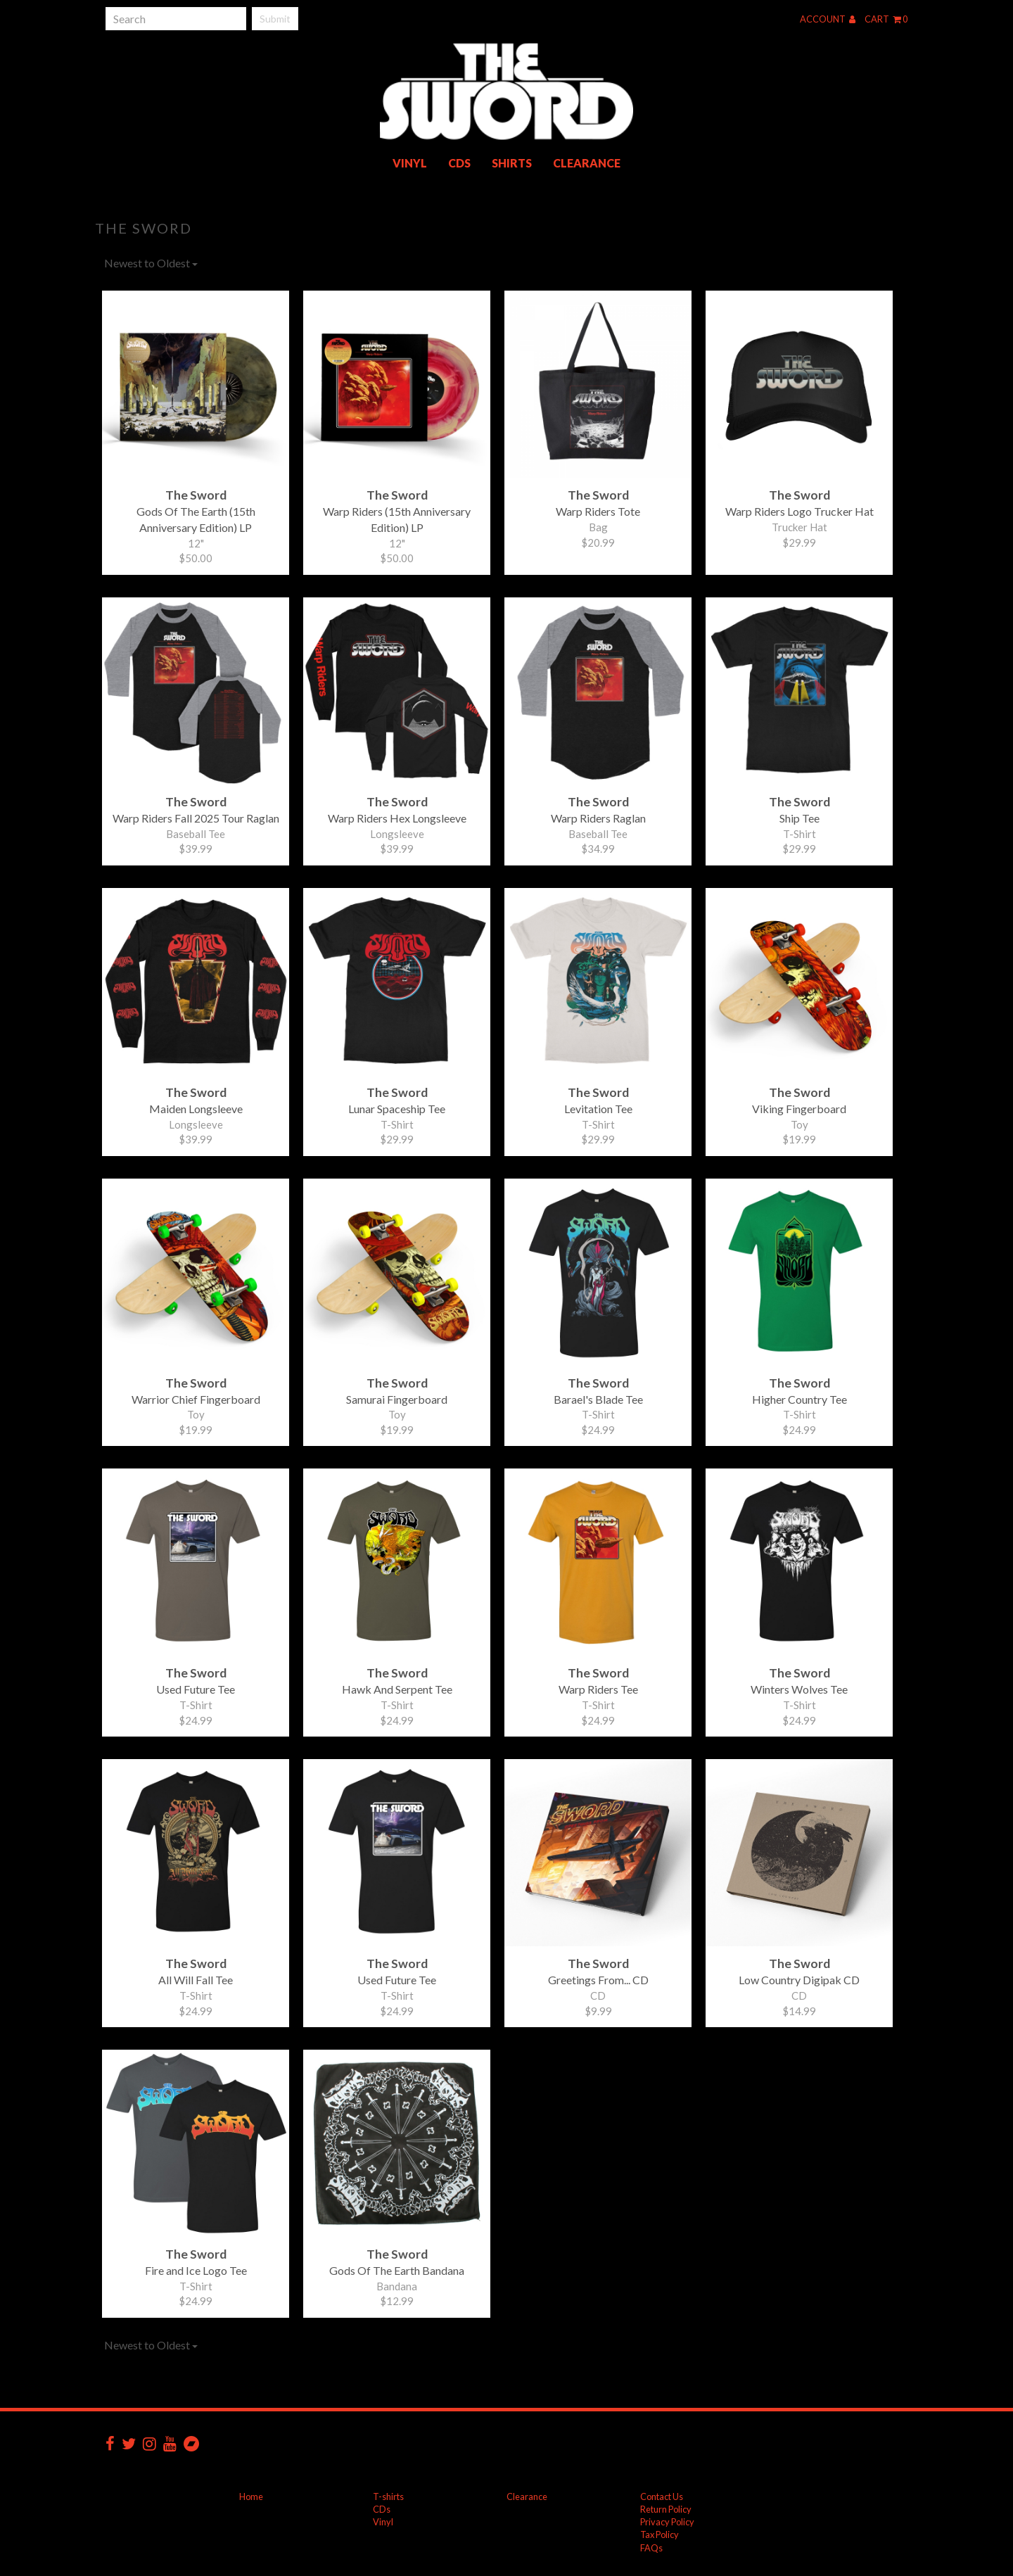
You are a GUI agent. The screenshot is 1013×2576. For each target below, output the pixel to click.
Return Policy (666, 2509)
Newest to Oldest (151, 262)
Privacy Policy (667, 2521)
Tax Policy (659, 2534)
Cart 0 (886, 19)
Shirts (512, 163)
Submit (275, 19)
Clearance (586, 163)
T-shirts (388, 2496)
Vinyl (410, 163)
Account (827, 19)
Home (251, 2496)
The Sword (143, 228)
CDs (459, 163)
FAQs (651, 2547)
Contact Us (661, 2496)
